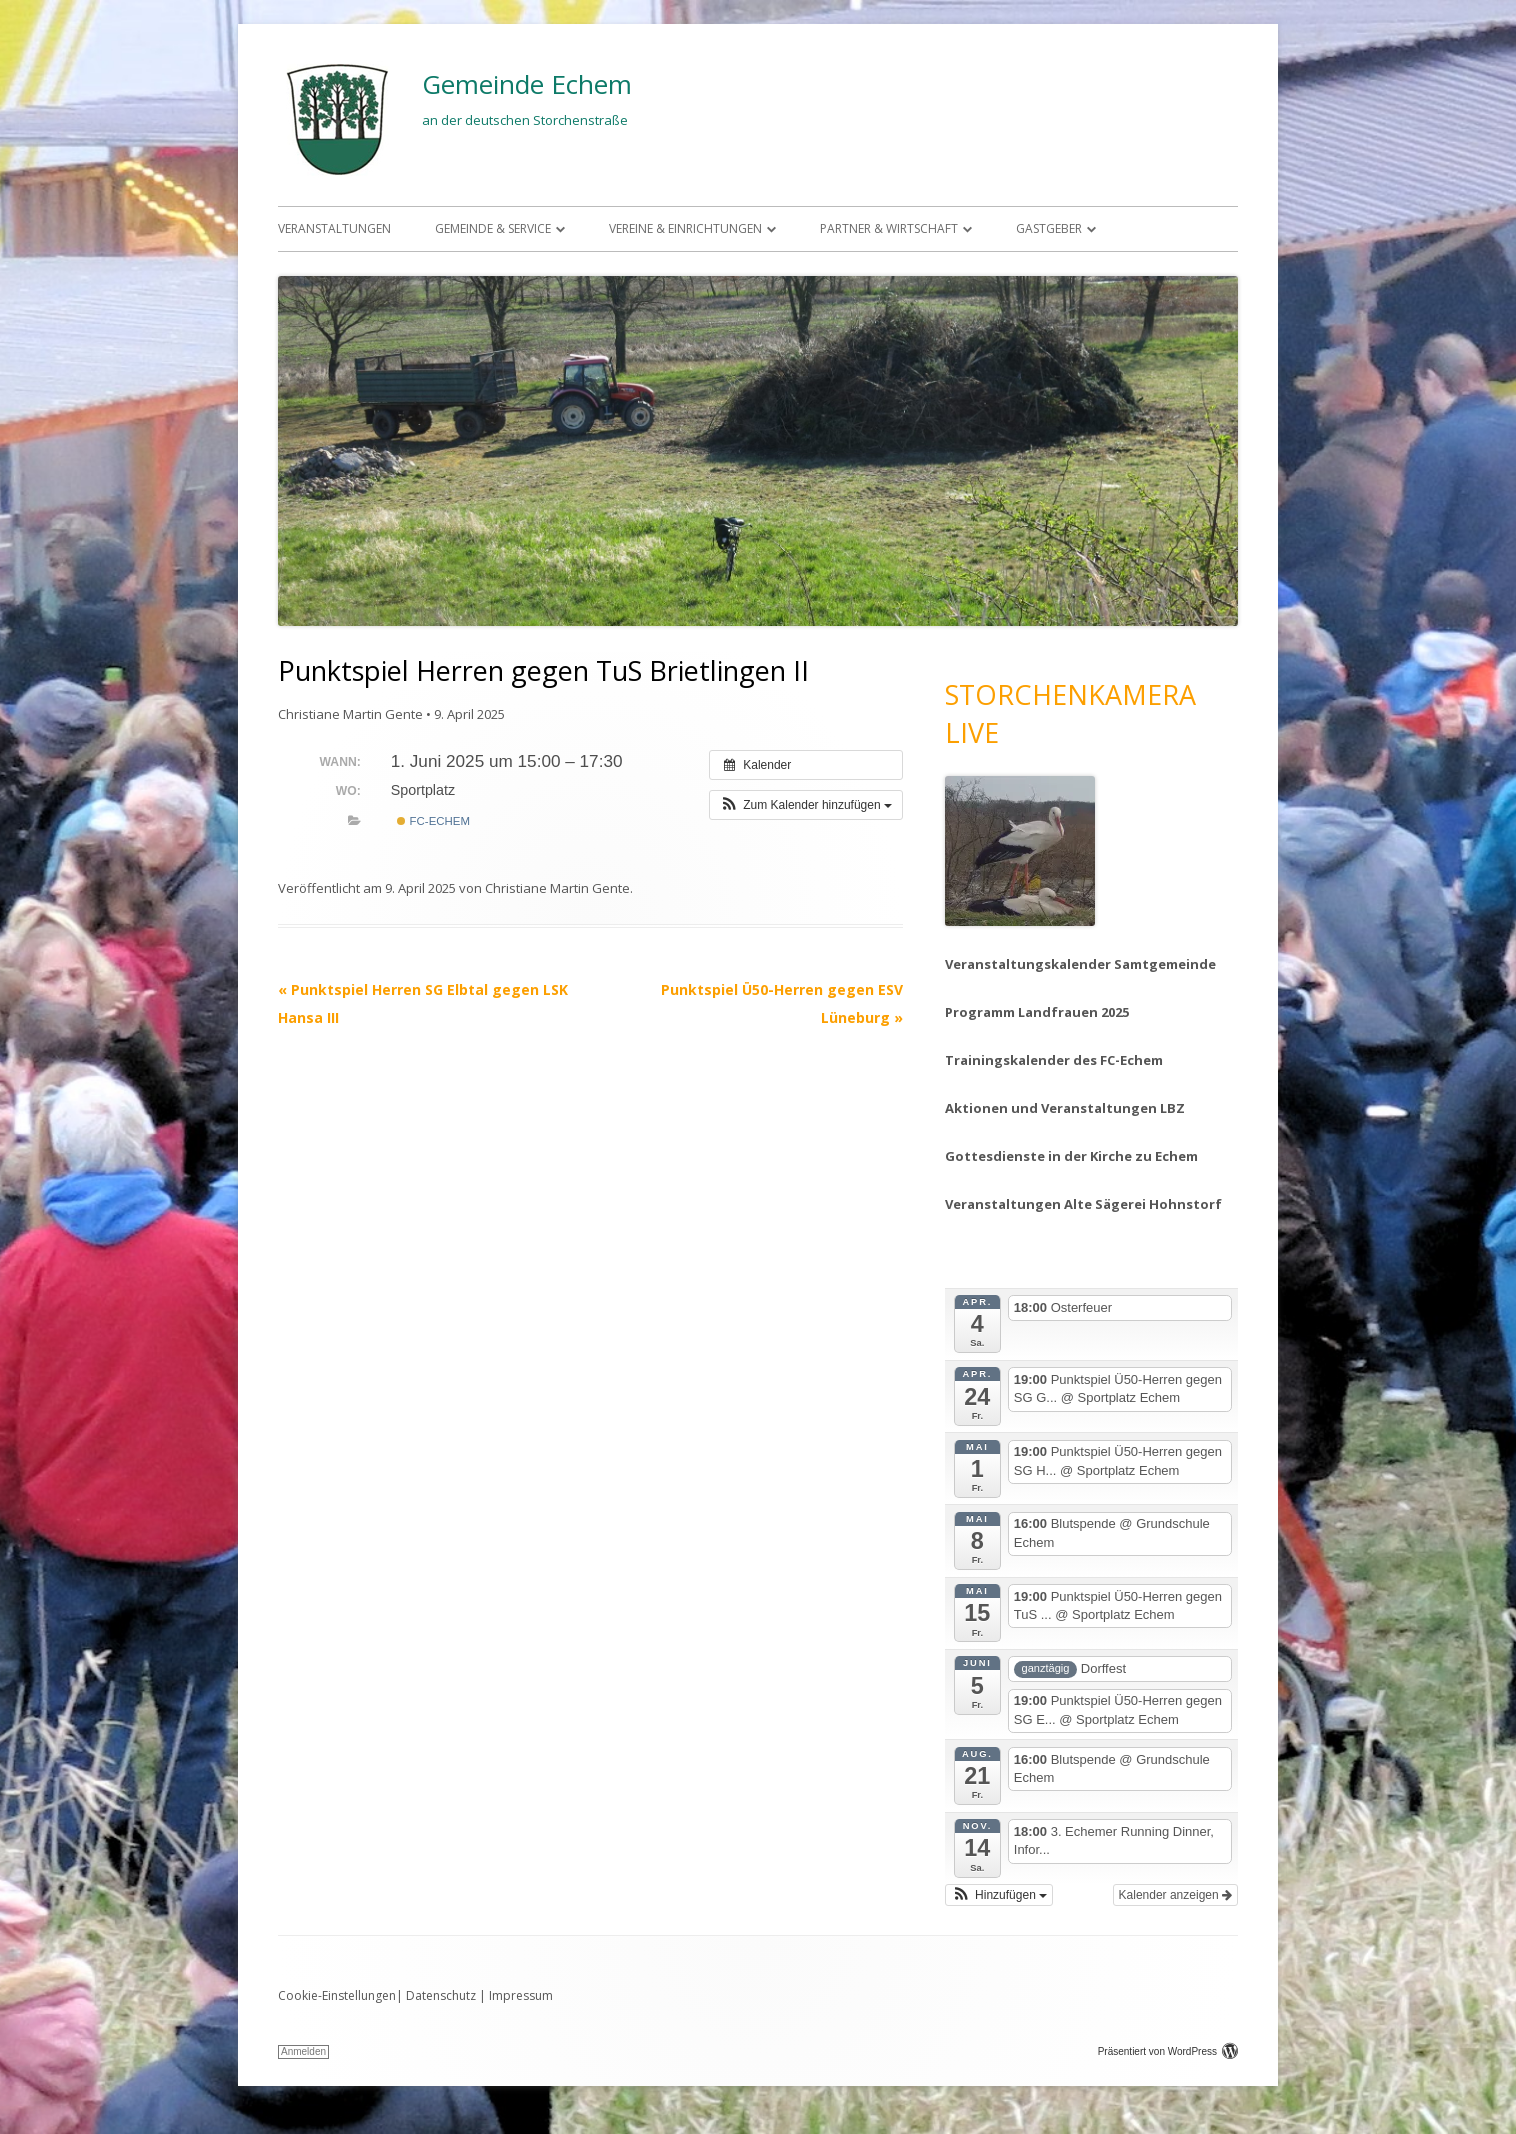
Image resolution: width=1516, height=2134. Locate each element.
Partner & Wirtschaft (889, 228)
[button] (806, 805)
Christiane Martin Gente (350, 714)
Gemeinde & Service (493, 228)
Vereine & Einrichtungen (685, 228)
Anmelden (303, 2051)
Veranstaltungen (334, 228)
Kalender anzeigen (1175, 1895)
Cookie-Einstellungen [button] (337, 1995)
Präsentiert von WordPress (1168, 2051)
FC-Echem (433, 821)
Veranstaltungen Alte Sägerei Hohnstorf (1083, 1204)
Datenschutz (441, 1995)
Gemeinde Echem (527, 84)
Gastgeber (1049, 228)
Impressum (521, 1995)
